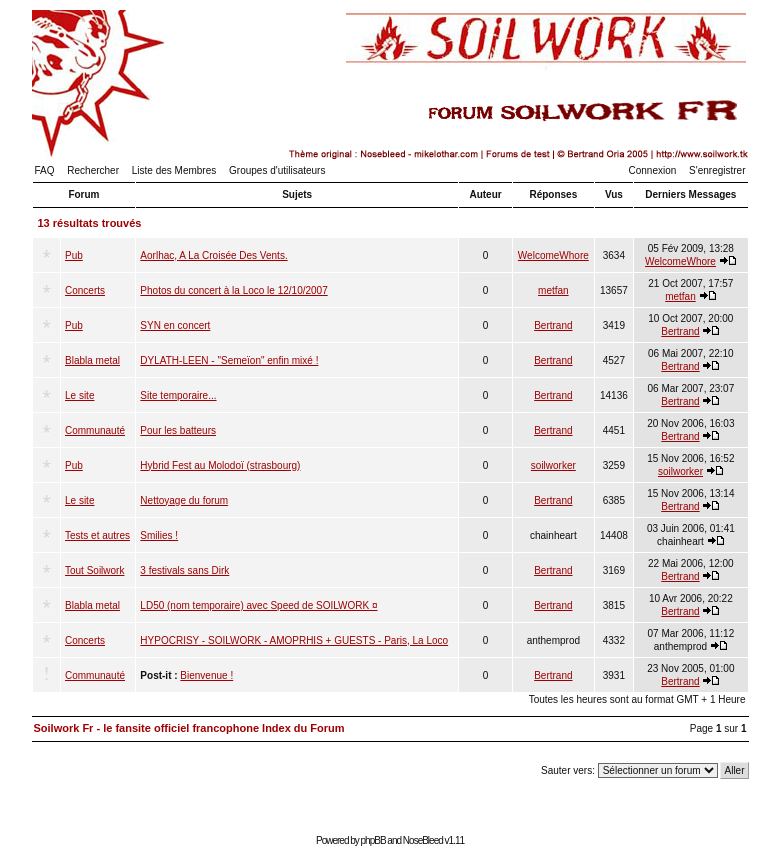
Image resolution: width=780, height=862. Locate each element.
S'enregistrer (717, 170)
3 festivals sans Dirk (184, 570)
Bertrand (553, 325)
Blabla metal (92, 360)
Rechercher (93, 170)
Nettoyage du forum (184, 500)
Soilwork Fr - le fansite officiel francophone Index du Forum (189, 728)
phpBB (373, 840)
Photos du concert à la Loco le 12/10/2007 (233, 290)
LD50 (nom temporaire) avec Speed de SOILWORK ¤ (258, 605)
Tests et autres (97, 535)
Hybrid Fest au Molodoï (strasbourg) (220, 465)
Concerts (85, 290)
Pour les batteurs (178, 430)
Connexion (653, 170)
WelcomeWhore (553, 255)
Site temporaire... (178, 395)
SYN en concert (175, 325)
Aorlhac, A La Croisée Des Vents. (213, 255)
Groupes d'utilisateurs (277, 170)
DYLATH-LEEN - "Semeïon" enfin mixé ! (229, 360)
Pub (74, 255)
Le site (79, 395)
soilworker (553, 465)
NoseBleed (423, 840)
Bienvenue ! (206, 675)
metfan (553, 290)
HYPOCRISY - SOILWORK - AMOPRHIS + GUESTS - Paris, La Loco (294, 640)
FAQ (45, 170)
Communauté (95, 430)
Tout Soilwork (94, 570)
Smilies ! (159, 535)
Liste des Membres (174, 170)
